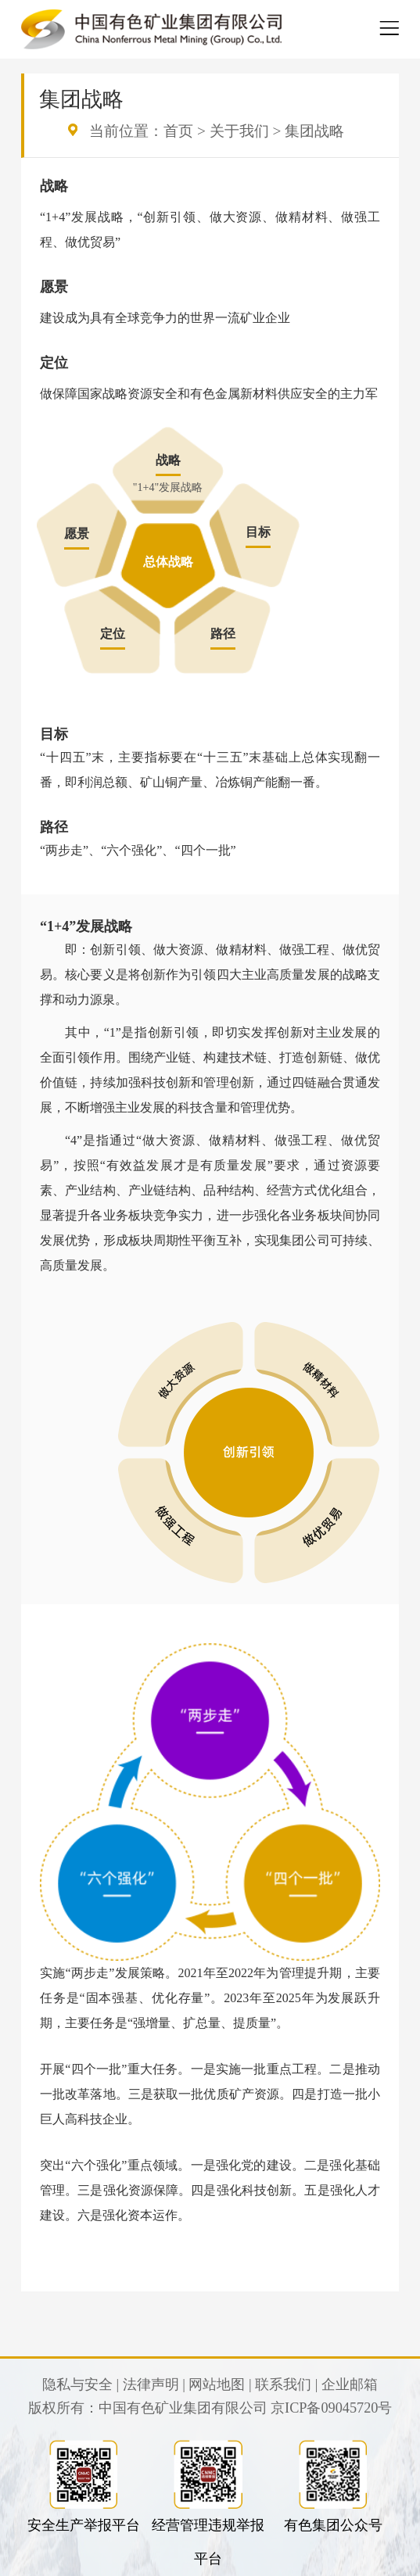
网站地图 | (219, 2384)
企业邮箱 (349, 2384)
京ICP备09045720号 (331, 2408)
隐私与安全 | (80, 2384)
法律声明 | (154, 2384)
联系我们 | (286, 2384)
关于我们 (239, 131)
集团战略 (314, 131)
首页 (178, 131)
